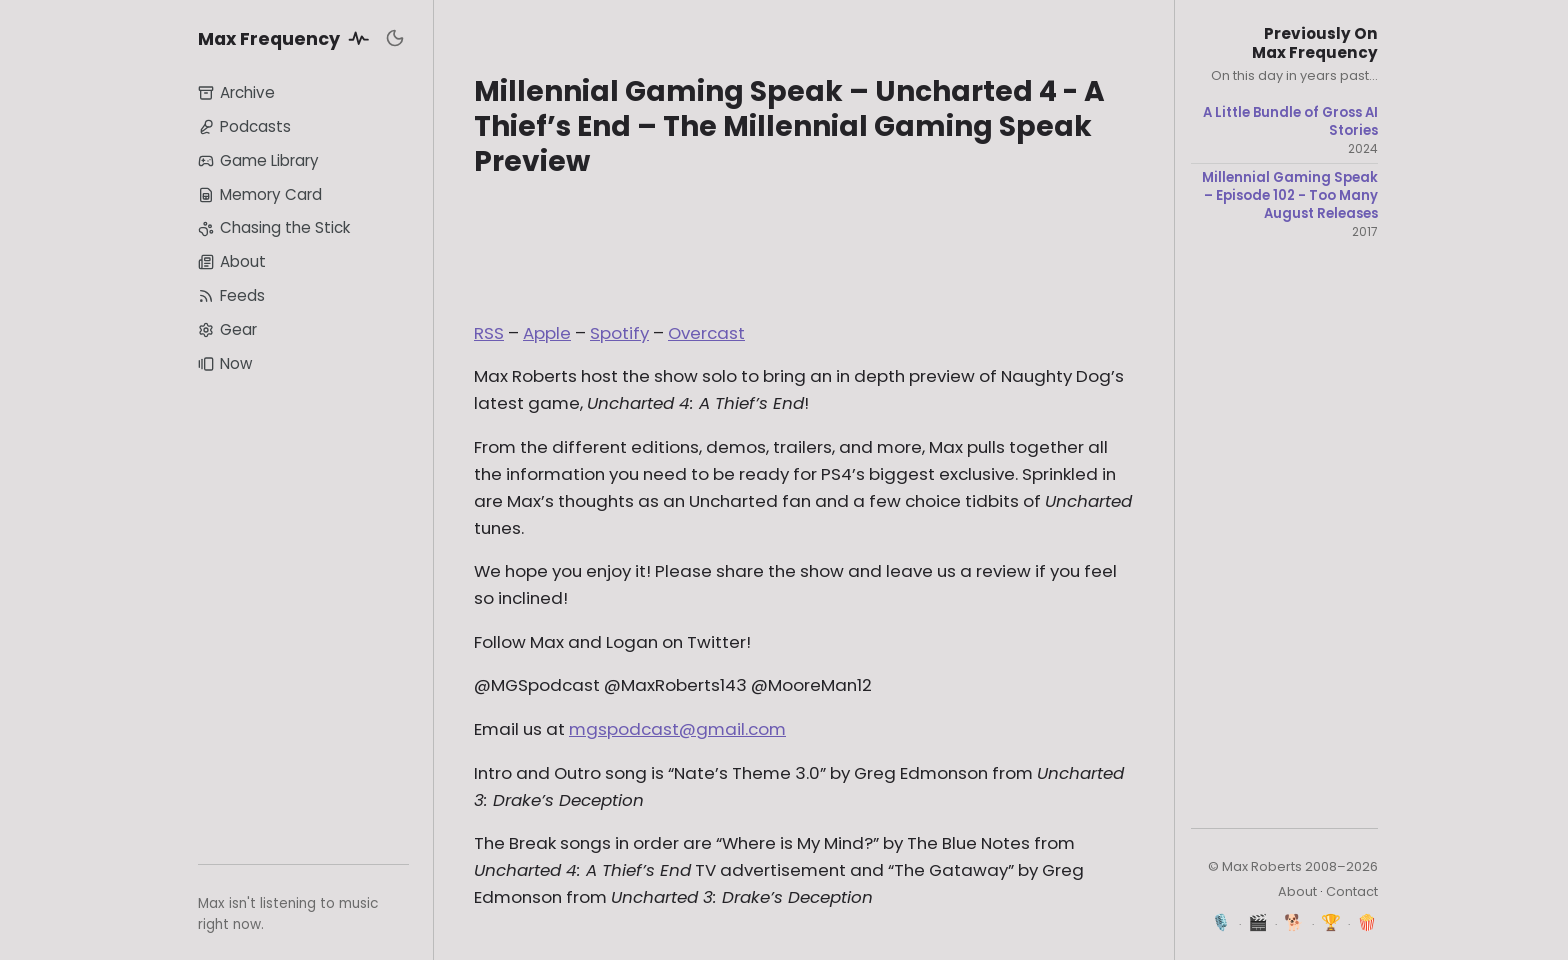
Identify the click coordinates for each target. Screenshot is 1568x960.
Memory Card (260, 194)
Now (225, 363)
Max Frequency (287, 38)
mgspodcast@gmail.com (677, 729)
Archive (236, 92)
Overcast (706, 333)
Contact (1352, 891)
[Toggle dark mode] (395, 38)
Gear (227, 329)
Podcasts (244, 126)
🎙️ (1221, 922)
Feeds (231, 295)
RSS (489, 333)
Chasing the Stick (274, 227)
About (232, 261)
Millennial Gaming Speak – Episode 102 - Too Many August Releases (1290, 195)
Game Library (258, 160)
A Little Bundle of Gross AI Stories (1290, 121)
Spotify (619, 333)
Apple (547, 333)
